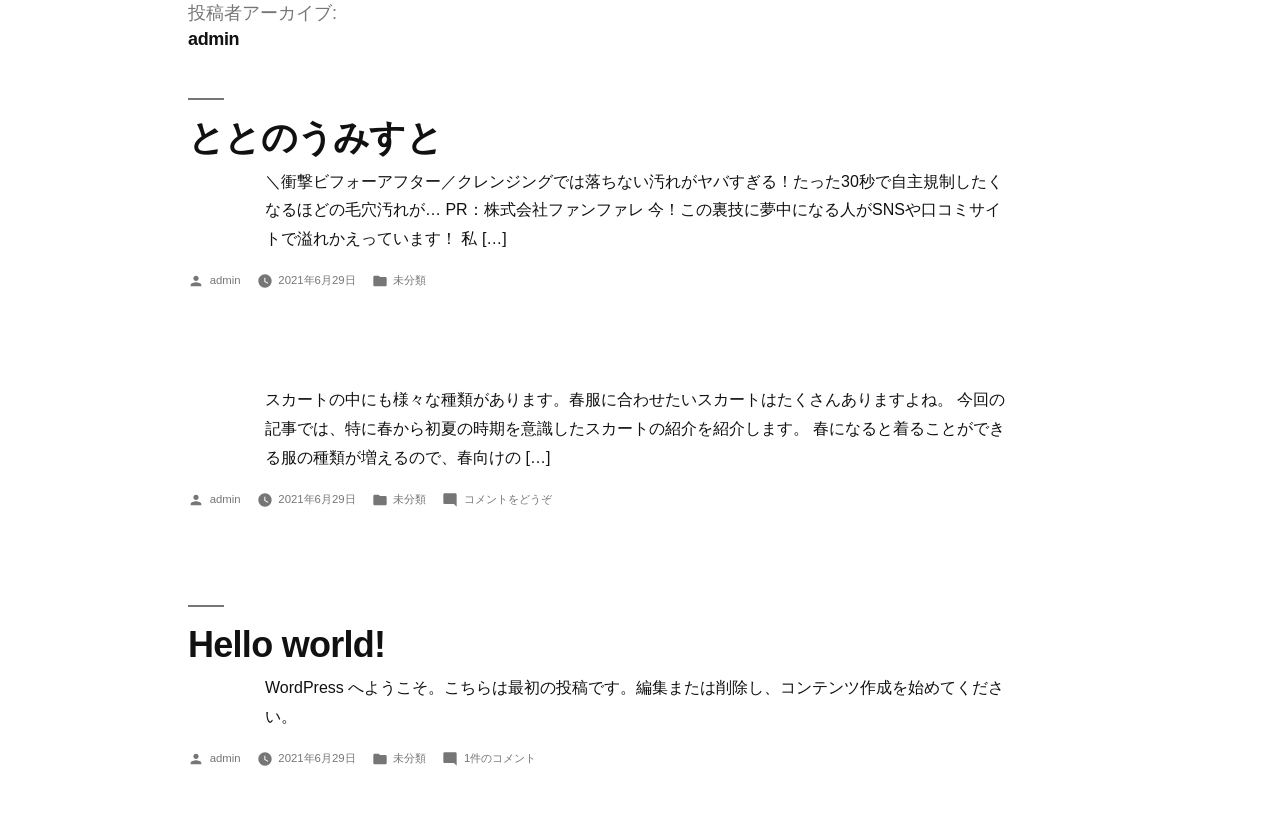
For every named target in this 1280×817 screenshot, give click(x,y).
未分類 (409, 280)
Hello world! (286, 644)
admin (225, 280)
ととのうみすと (315, 137)
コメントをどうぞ (508, 499)
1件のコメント (500, 758)
